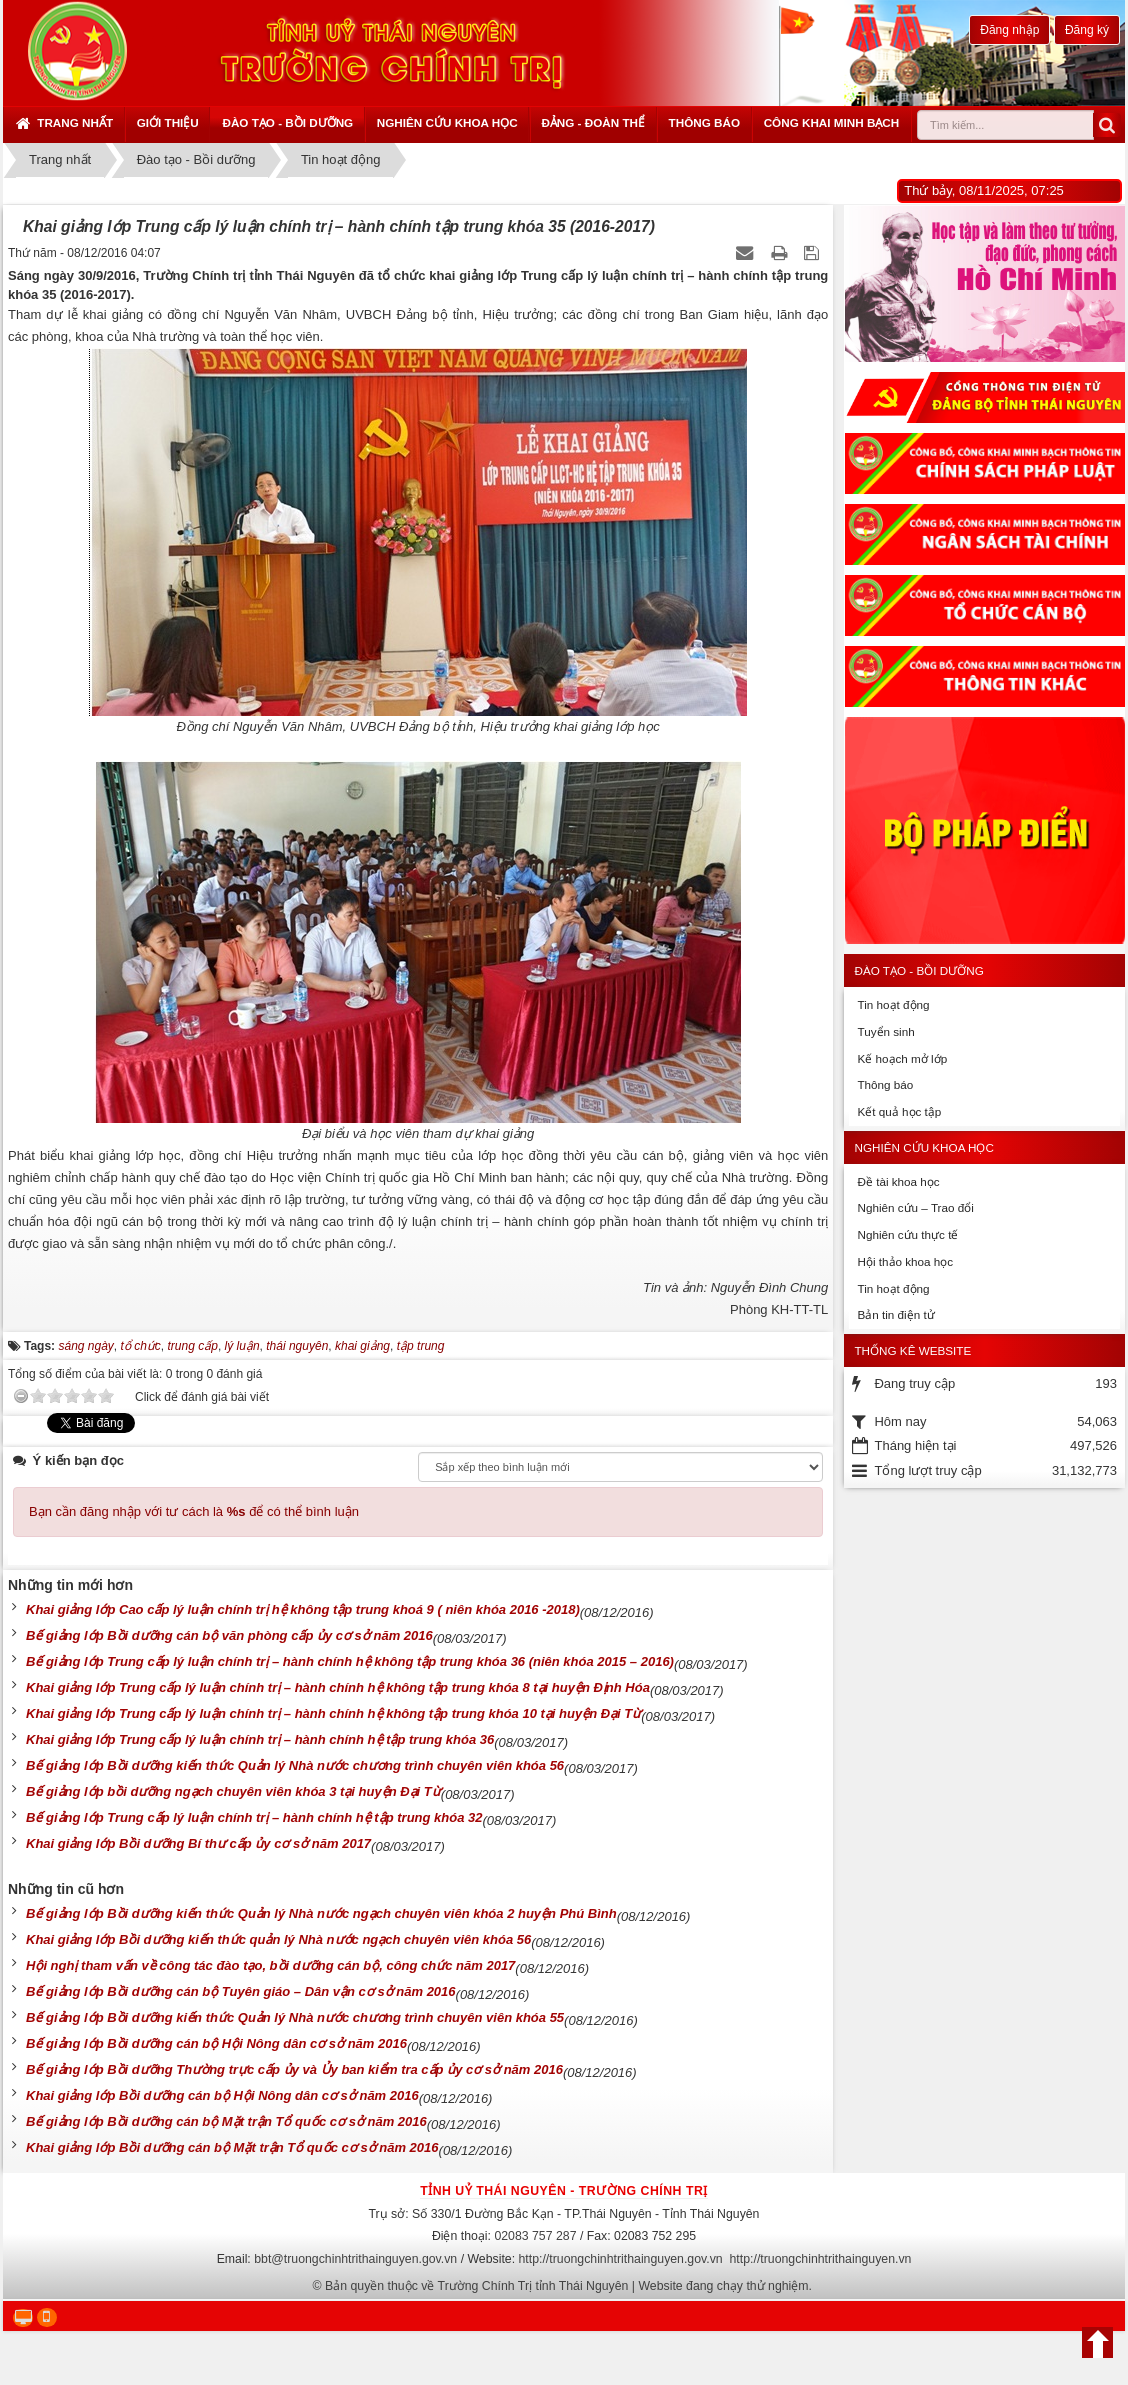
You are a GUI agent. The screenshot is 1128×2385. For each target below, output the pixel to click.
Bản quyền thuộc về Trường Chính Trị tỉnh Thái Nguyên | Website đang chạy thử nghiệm (567, 2286)
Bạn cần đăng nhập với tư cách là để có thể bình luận (194, 1511)
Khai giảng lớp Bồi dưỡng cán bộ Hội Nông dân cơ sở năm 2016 (222, 2095)
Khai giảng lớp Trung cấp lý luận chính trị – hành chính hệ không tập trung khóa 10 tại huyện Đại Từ (333, 1713)
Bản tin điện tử (895, 1314)
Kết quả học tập (899, 1111)
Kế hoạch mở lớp (902, 1058)
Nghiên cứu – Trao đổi (915, 1207)
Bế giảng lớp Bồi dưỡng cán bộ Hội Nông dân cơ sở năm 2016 (216, 2043)
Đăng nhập (1009, 30)
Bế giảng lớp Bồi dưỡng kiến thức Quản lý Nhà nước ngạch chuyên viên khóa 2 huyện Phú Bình (321, 1913)
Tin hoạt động (893, 1004)
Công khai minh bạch (832, 122)
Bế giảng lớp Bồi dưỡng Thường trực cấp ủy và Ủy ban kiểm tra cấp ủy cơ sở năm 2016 (294, 2069)
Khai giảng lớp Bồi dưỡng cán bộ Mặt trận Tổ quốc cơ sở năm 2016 (232, 2147)
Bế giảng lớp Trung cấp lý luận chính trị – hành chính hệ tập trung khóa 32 (254, 1817)
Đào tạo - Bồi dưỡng (287, 122)
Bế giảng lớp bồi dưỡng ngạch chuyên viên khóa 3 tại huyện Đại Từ (233, 1791)
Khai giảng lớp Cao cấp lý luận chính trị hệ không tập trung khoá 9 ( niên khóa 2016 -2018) (303, 1609)
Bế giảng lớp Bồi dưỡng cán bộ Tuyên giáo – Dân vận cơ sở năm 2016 (241, 1991)
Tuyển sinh (885, 1031)
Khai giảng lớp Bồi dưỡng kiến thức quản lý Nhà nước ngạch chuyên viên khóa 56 (278, 1939)
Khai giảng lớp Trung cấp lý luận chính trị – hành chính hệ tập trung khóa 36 (260, 1739)
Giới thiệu (168, 122)
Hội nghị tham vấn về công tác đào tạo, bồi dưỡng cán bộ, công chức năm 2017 (270, 1965)
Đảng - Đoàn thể (593, 122)
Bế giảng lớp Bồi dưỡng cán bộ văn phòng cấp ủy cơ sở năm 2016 (229, 1635)
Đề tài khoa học (898, 1181)
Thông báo (704, 122)
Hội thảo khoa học (905, 1261)
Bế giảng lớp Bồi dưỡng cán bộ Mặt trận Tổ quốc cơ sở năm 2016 (226, 2121)
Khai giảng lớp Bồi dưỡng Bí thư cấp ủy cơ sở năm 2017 (198, 1843)
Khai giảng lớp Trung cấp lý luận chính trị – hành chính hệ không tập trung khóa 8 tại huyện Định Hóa (338, 1687)
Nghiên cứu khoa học (447, 122)
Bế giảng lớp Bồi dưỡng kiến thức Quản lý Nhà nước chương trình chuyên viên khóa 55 (295, 2017)
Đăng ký (1087, 30)
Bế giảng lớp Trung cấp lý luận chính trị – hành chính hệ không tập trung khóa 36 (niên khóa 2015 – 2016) (350, 1661)
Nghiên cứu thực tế (907, 1234)
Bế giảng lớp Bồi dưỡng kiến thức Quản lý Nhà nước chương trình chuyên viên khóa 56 (295, 1765)
